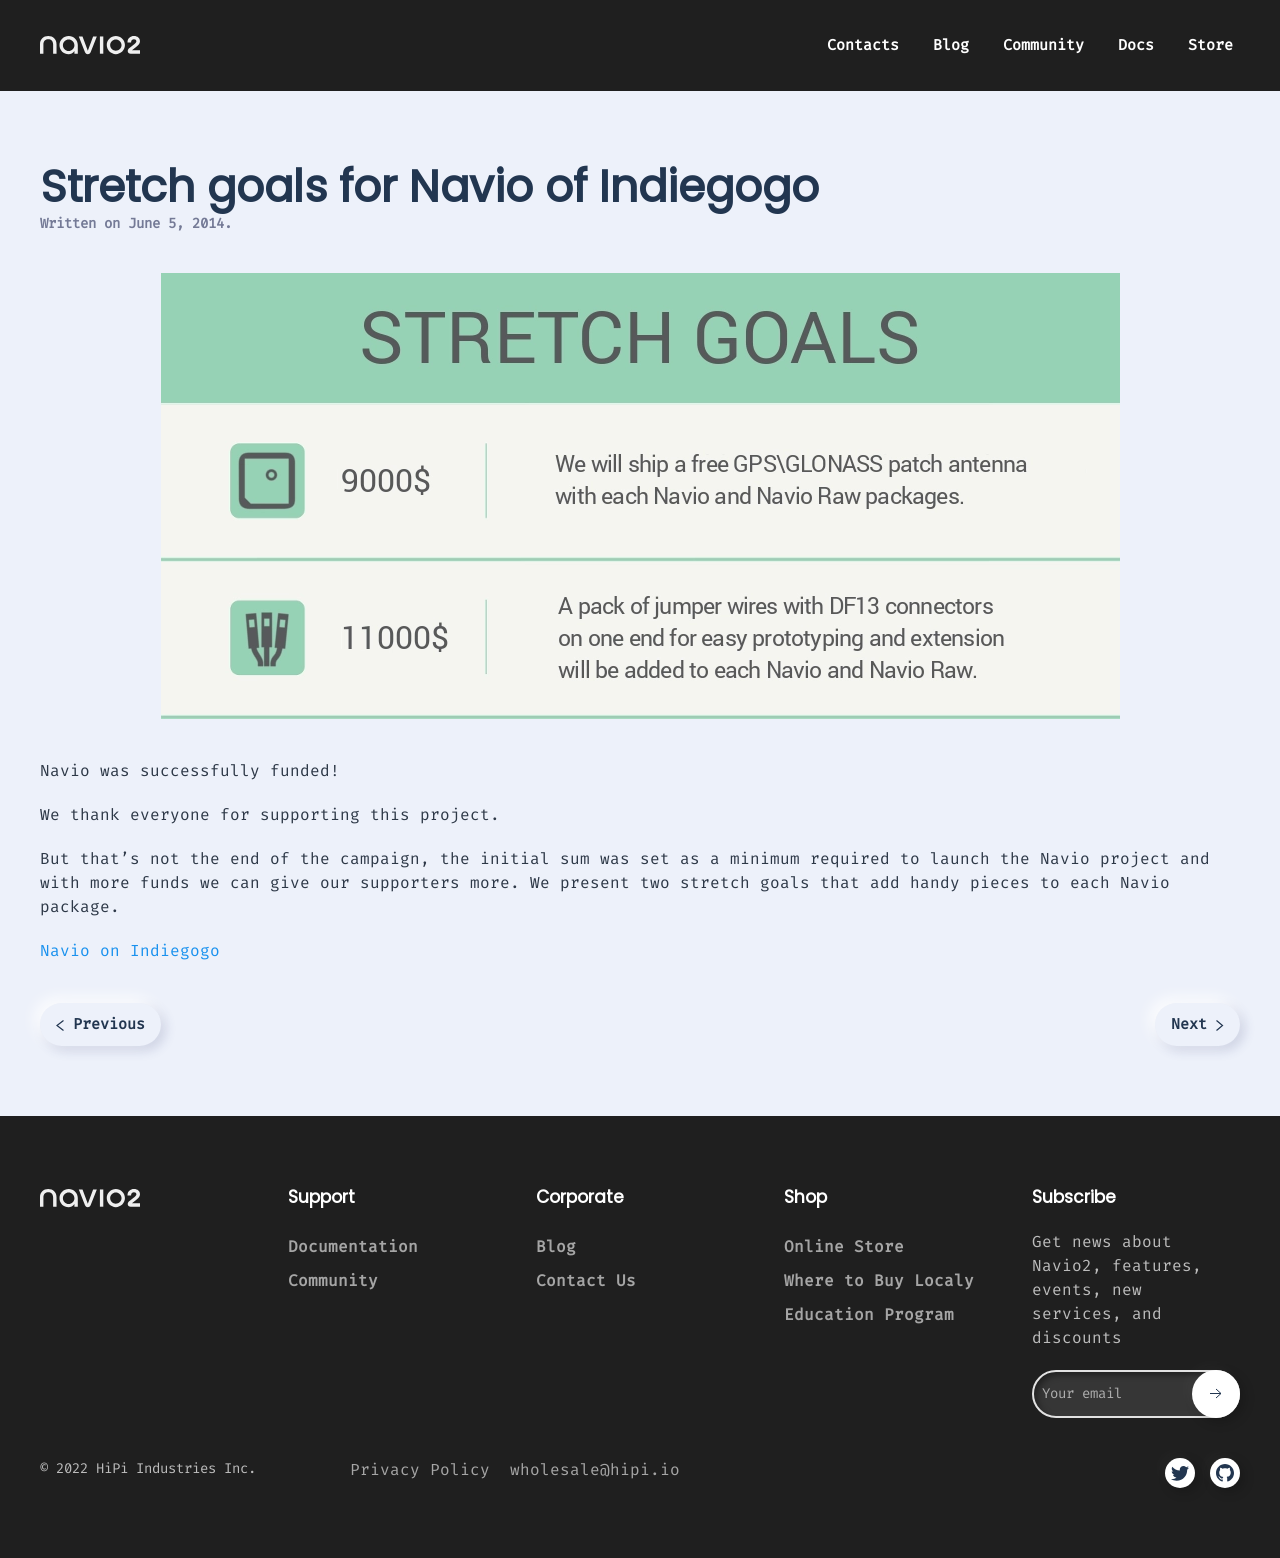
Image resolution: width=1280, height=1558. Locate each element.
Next (1197, 1024)
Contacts (863, 45)
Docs (1136, 45)
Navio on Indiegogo (130, 950)
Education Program (869, 1314)
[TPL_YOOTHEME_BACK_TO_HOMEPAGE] (90, 45)
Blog (951, 45)
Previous (100, 1024)
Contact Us (586, 1280)
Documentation (353, 1246)
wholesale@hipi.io (595, 1469)
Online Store (844, 1246)
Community (1043, 45)
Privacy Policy (420, 1469)
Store (1210, 45)
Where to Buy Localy (879, 1280)
